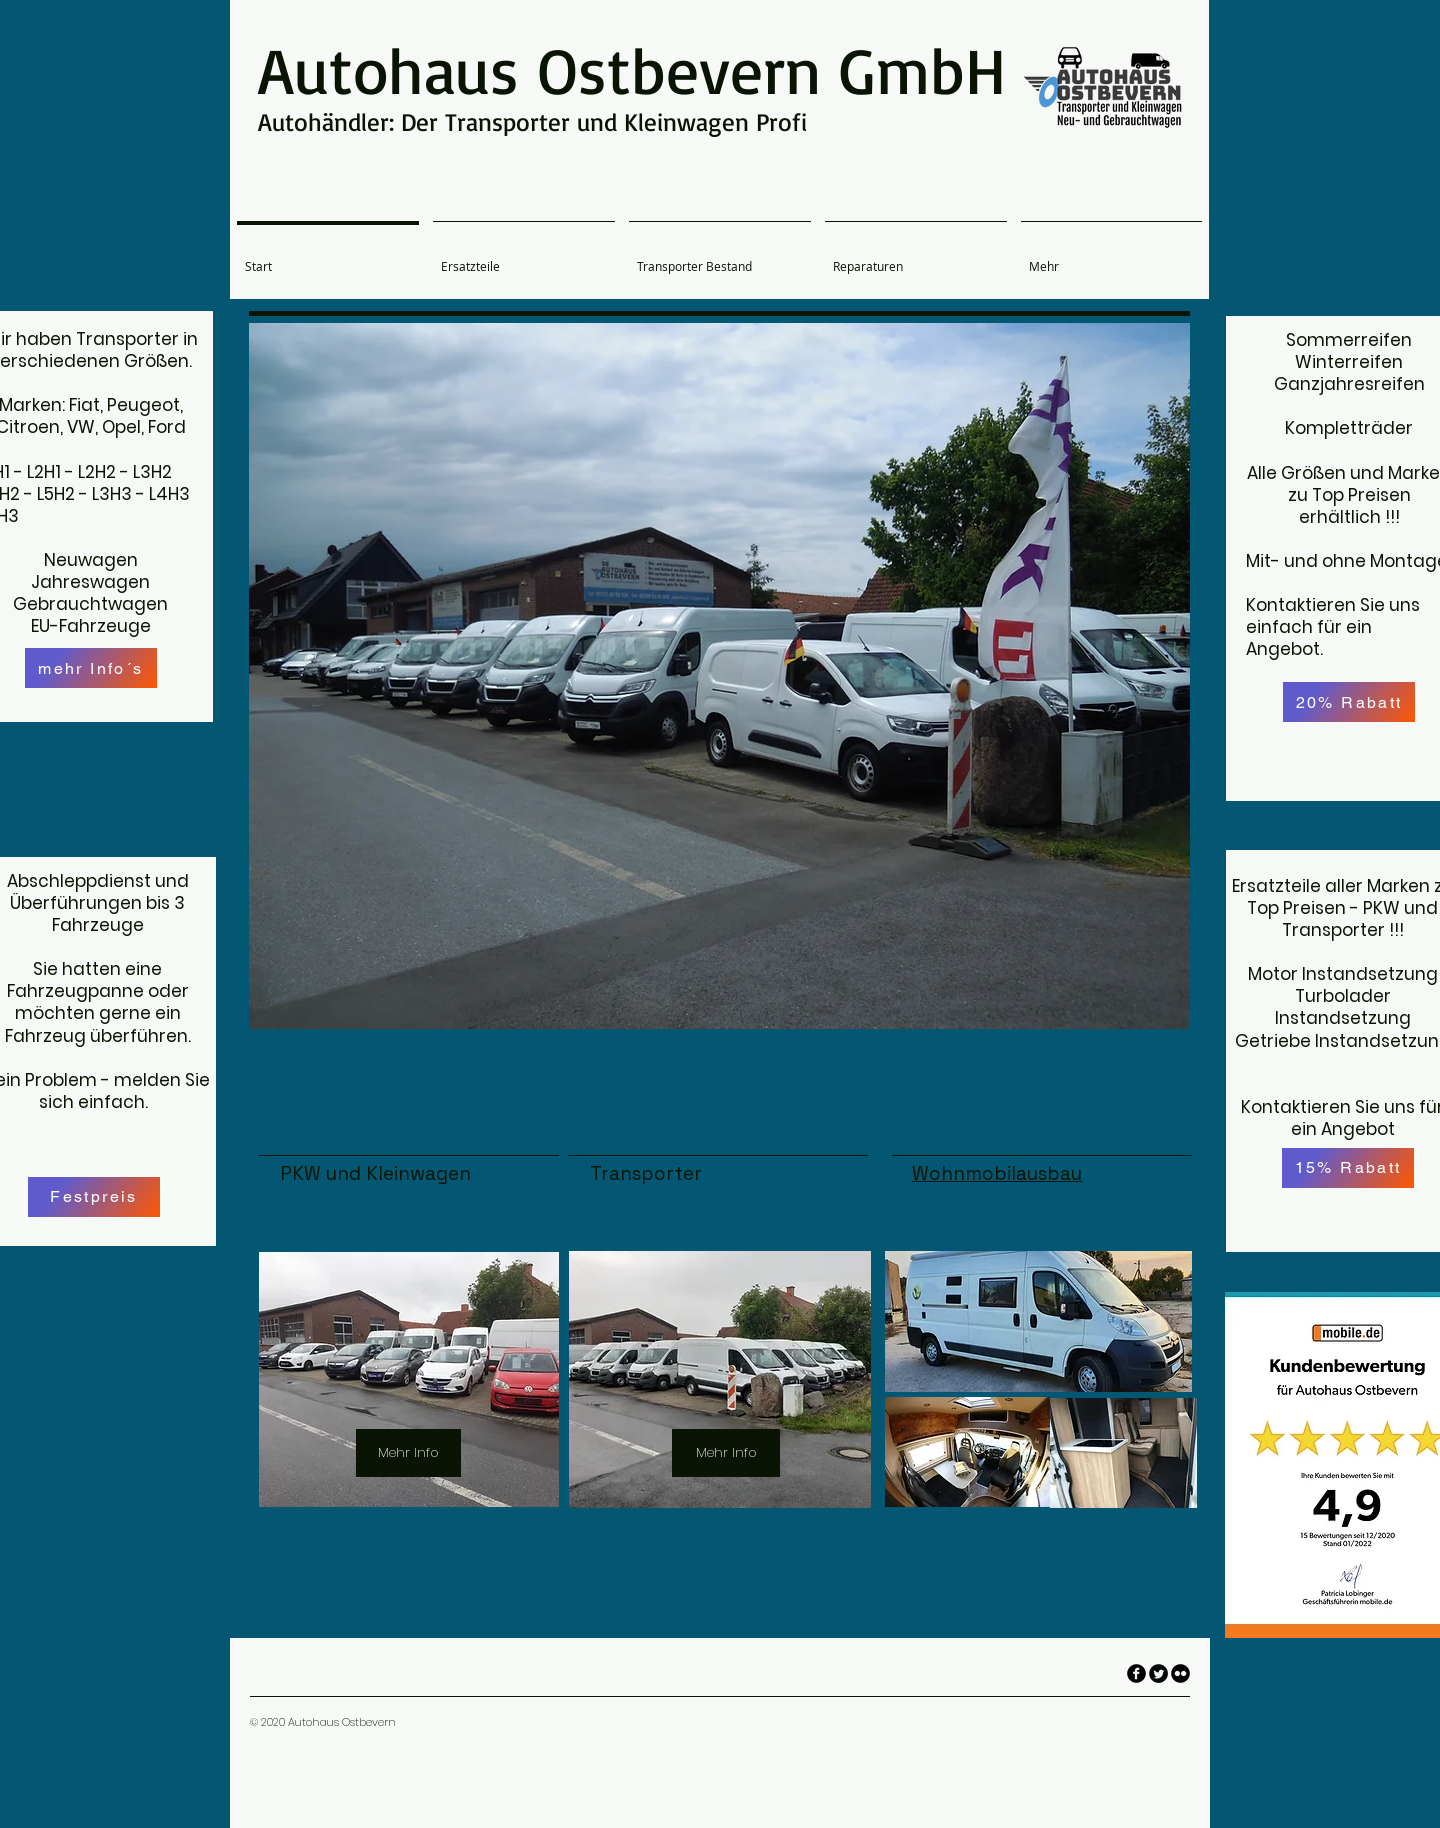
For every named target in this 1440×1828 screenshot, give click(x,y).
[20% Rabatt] (1349, 702)
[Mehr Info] (408, 1453)
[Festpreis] (94, 1197)
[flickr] (1180, 1673)
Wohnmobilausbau (997, 1173)
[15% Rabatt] (1348, 1168)
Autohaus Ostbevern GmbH (632, 69)
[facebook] (1136, 1673)
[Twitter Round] (1158, 1673)
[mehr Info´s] (91, 668)
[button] (719, 676)
